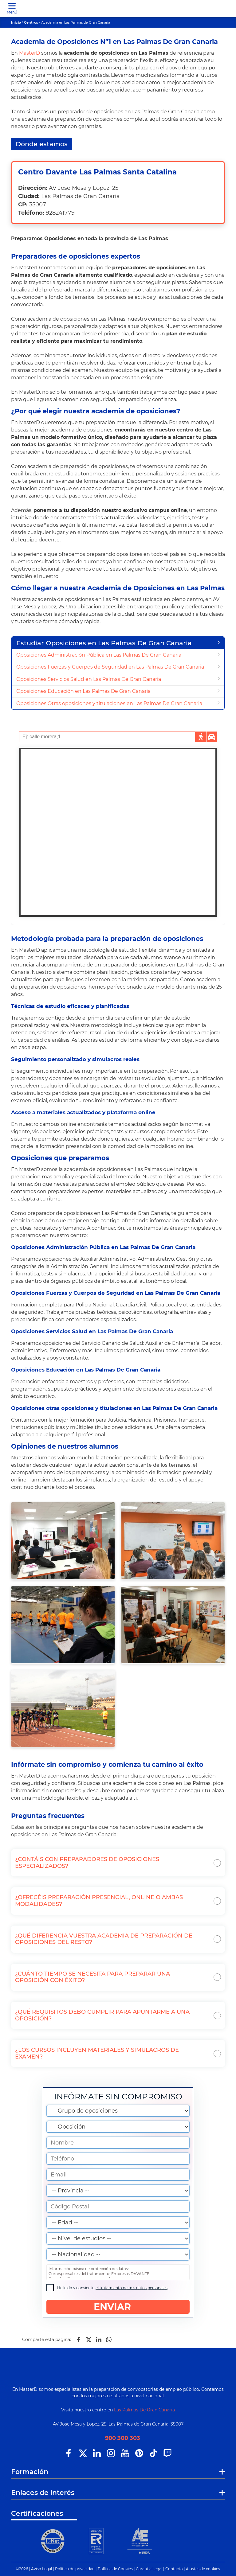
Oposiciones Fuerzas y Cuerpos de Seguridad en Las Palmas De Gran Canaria (110, 667)
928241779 (60, 212)
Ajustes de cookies (203, 2568)
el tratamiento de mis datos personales (131, 2287)
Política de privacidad (75, 2568)
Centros (31, 22)
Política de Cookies (115, 2568)
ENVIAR (118, 2307)
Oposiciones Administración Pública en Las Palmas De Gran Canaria (98, 655)
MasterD (29, 53)
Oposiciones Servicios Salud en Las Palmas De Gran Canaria (88, 679)
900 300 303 (122, 2438)
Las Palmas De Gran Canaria (144, 2410)
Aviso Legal (41, 2568)
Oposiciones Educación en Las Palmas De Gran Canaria (83, 691)
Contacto (174, 2568)
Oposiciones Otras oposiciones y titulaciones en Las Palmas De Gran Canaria (109, 703)
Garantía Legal (149, 2568)
